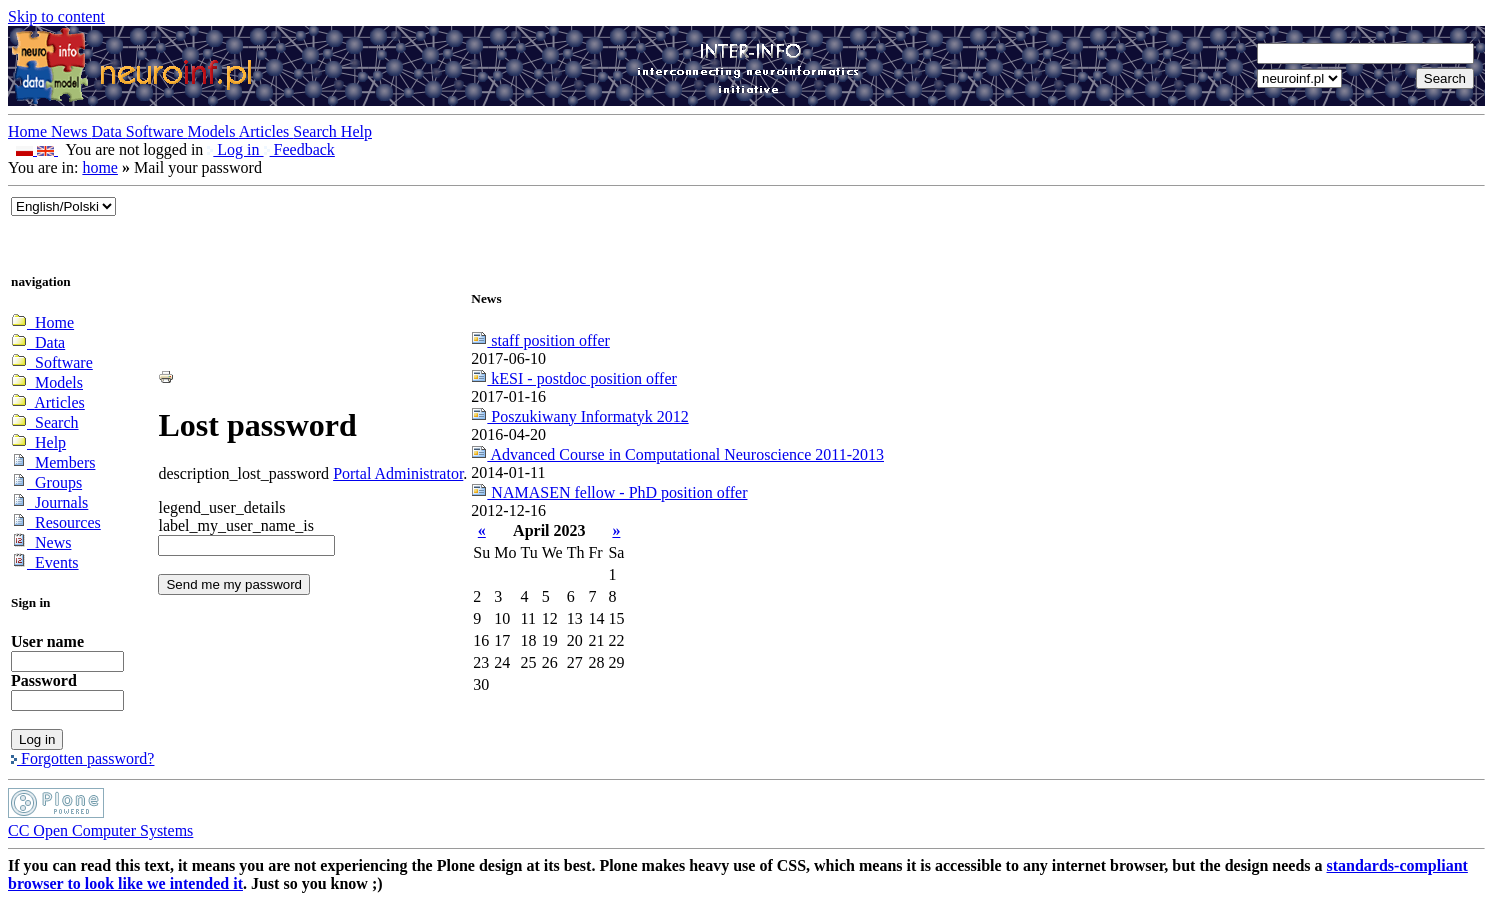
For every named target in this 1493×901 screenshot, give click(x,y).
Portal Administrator (398, 473)
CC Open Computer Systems (100, 830)
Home (29, 131)
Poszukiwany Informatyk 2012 (579, 416)
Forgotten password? (82, 758)
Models (213, 131)
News (71, 131)
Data (109, 131)
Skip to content (56, 16)
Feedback (299, 149)
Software (157, 131)
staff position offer (540, 340)
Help (356, 131)
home (100, 167)
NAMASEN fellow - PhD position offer (609, 492)
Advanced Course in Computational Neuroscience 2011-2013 (677, 454)
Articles (266, 131)
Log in (235, 149)
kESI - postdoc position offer (573, 378)
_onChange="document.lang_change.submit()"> (63, 206)
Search (317, 131)
